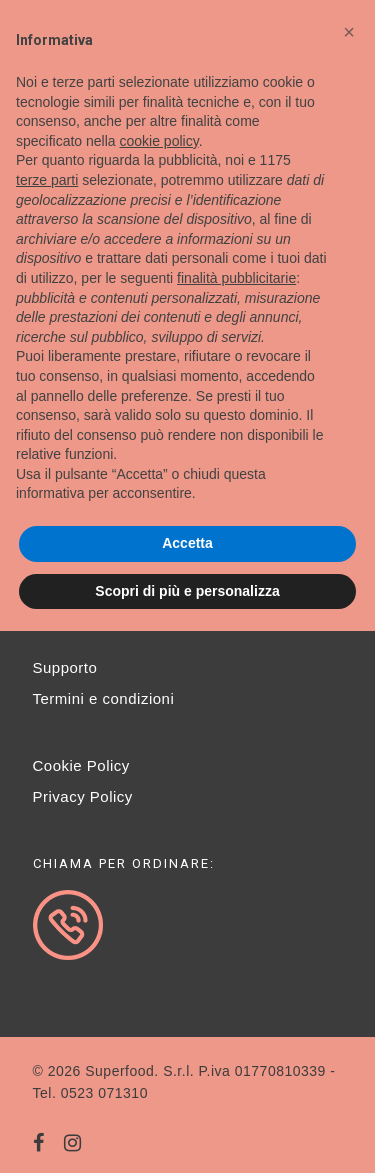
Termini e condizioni (104, 698)
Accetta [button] (187, 543)
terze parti (47, 180)
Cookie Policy (81, 765)
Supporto (65, 667)
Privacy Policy (83, 796)
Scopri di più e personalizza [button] (187, 591)
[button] (349, 32)
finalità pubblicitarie (236, 278)
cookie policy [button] (159, 141)
